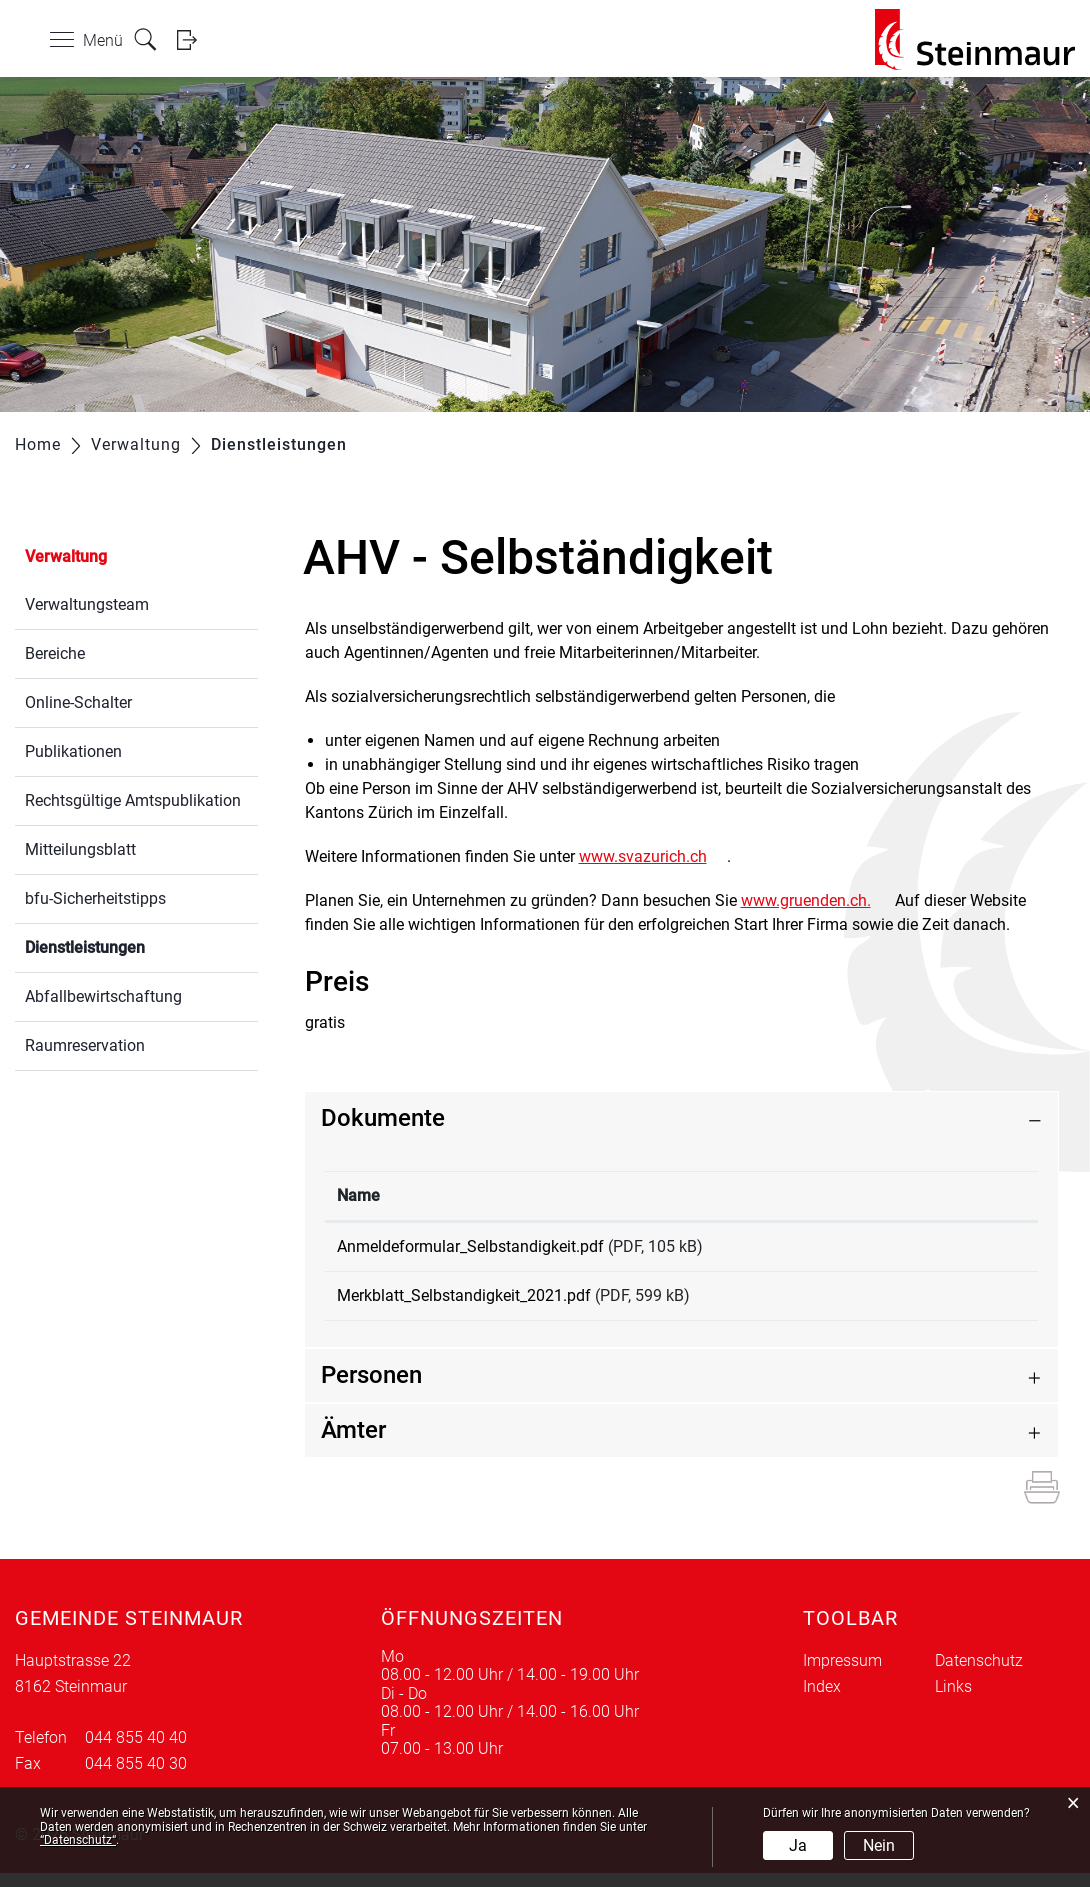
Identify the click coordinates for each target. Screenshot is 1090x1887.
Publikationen (73, 751)
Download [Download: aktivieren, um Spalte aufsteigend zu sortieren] (933, 1195)
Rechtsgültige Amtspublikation (133, 800)
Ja (798, 1845)
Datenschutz (979, 1674)
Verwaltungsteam (87, 604)
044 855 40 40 (136, 1751)
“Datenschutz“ (78, 1840)
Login (193, 39)
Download (962, 1250)
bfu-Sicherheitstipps (95, 898)
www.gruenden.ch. (816, 900)
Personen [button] (371, 1389)
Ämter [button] (353, 1444)
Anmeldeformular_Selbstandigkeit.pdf (470, 1246)
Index (822, 1700)
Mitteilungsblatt (80, 849)
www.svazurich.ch (653, 856)
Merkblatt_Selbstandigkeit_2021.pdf (464, 1302)
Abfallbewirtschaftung (103, 996)
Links (953, 1700)
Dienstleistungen (132, 945)
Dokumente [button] (383, 1118)
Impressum (842, 1674)
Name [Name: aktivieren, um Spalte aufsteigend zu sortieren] (358, 1195)
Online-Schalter (78, 702)
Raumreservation (85, 1045)
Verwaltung (66, 556)
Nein (879, 1845)
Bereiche (55, 653)
